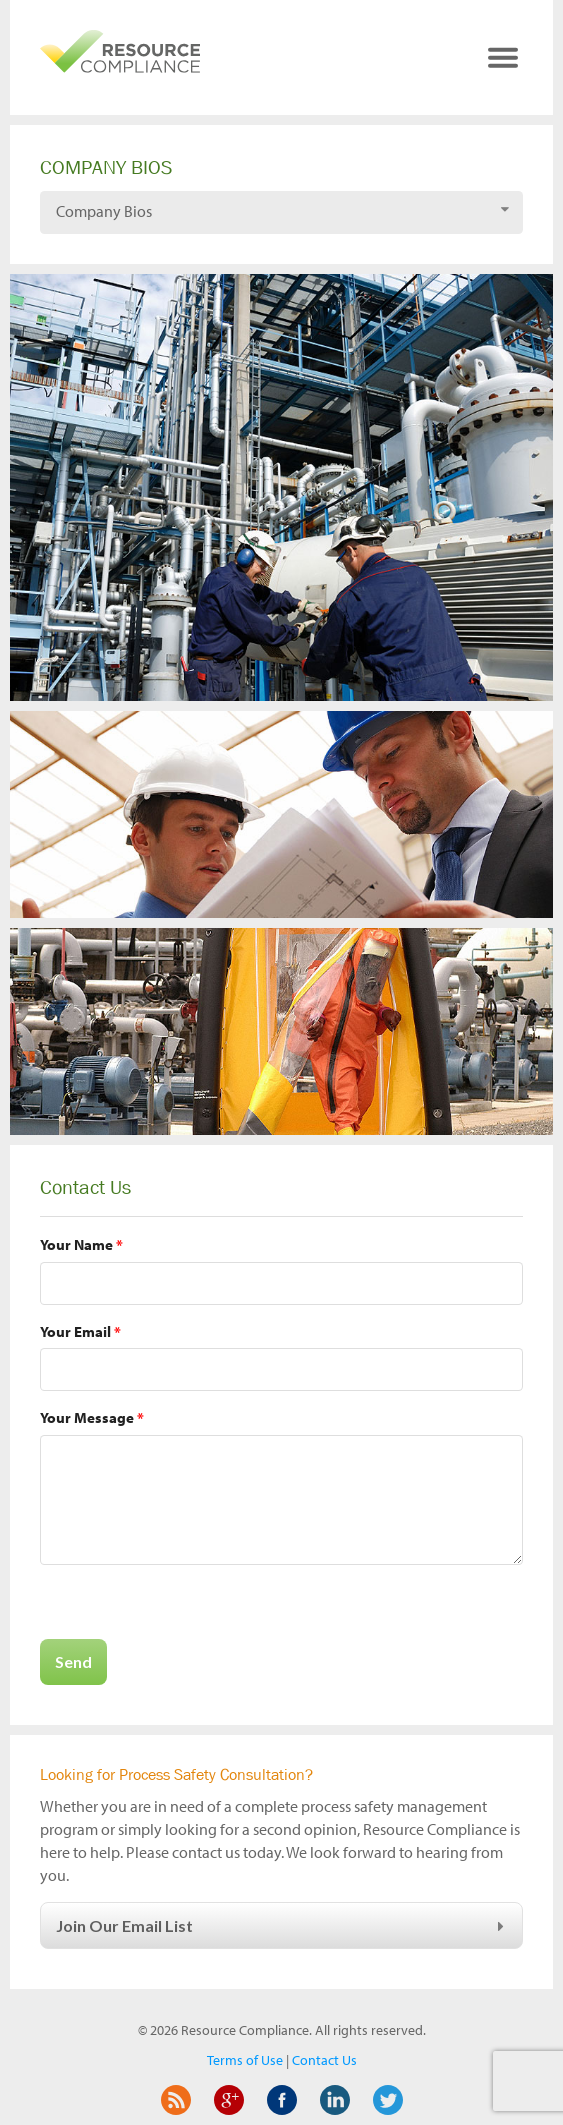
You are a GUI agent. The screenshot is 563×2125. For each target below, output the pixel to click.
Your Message (92, 1417)
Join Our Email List (283, 1925)
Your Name (81, 1244)
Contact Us (324, 2060)
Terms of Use (245, 2060)
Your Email (80, 1331)
